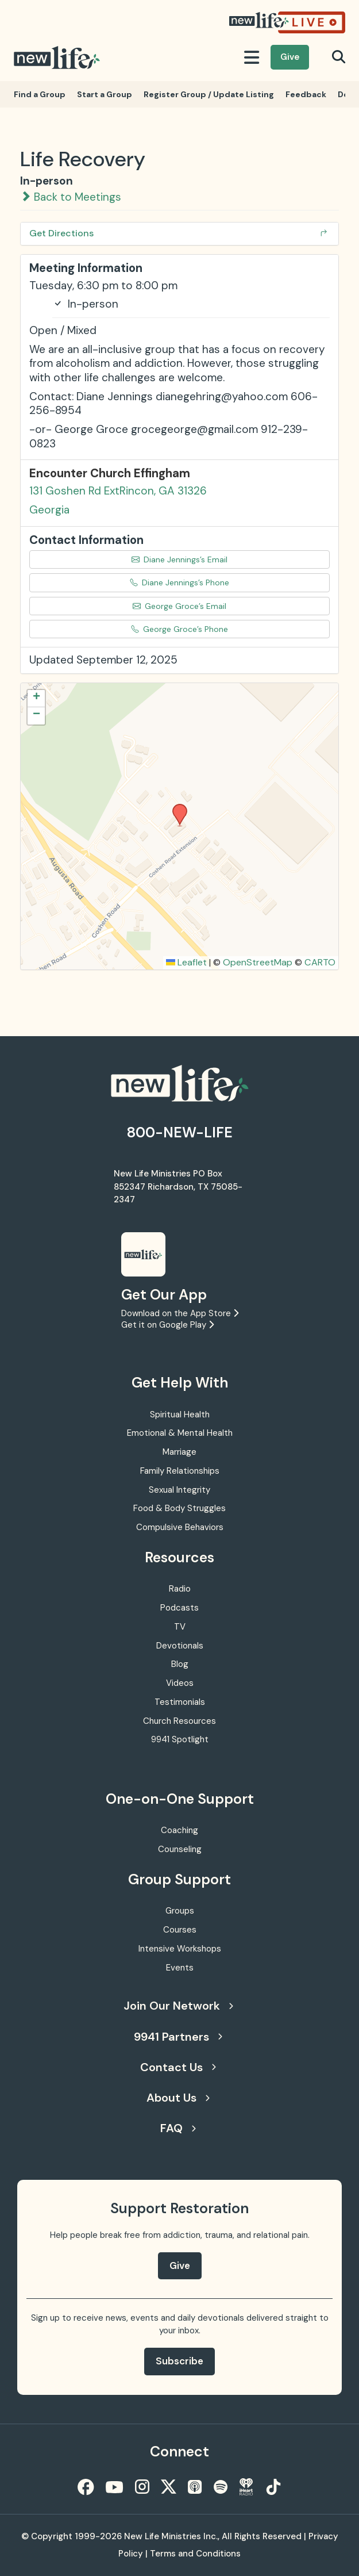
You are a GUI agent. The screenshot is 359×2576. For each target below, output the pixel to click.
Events (180, 1967)
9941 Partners (178, 2036)
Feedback (305, 94)
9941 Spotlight (180, 1739)
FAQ (178, 2128)
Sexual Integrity (179, 1490)
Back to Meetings (70, 197)
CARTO (319, 962)
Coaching (179, 1830)
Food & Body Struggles (179, 1508)
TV (180, 1626)
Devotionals (179, 1645)
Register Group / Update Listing (209, 94)
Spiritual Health (180, 1414)
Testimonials (180, 1702)
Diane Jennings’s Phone (179, 582)
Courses (179, 1929)
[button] (175, 807)
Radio (180, 1588)
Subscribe (179, 2361)
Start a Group (104, 94)
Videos (180, 1683)
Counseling (180, 1849)
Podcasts (179, 1607)
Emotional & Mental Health (180, 1433)
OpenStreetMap (257, 962)
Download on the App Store (179, 1313)
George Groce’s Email (179, 606)
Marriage (179, 1452)
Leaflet (186, 962)
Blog (179, 1664)
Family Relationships (179, 1471)
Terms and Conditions (195, 2553)
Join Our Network (178, 2005)
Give (289, 57)
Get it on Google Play (167, 1325)
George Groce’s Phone (179, 629)
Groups (179, 1910)
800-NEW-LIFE (180, 1132)
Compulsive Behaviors (179, 1527)
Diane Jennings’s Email (179, 559)
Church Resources (179, 1721)
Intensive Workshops (179, 1948)
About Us (178, 2097)
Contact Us (178, 2067)
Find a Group (39, 94)
